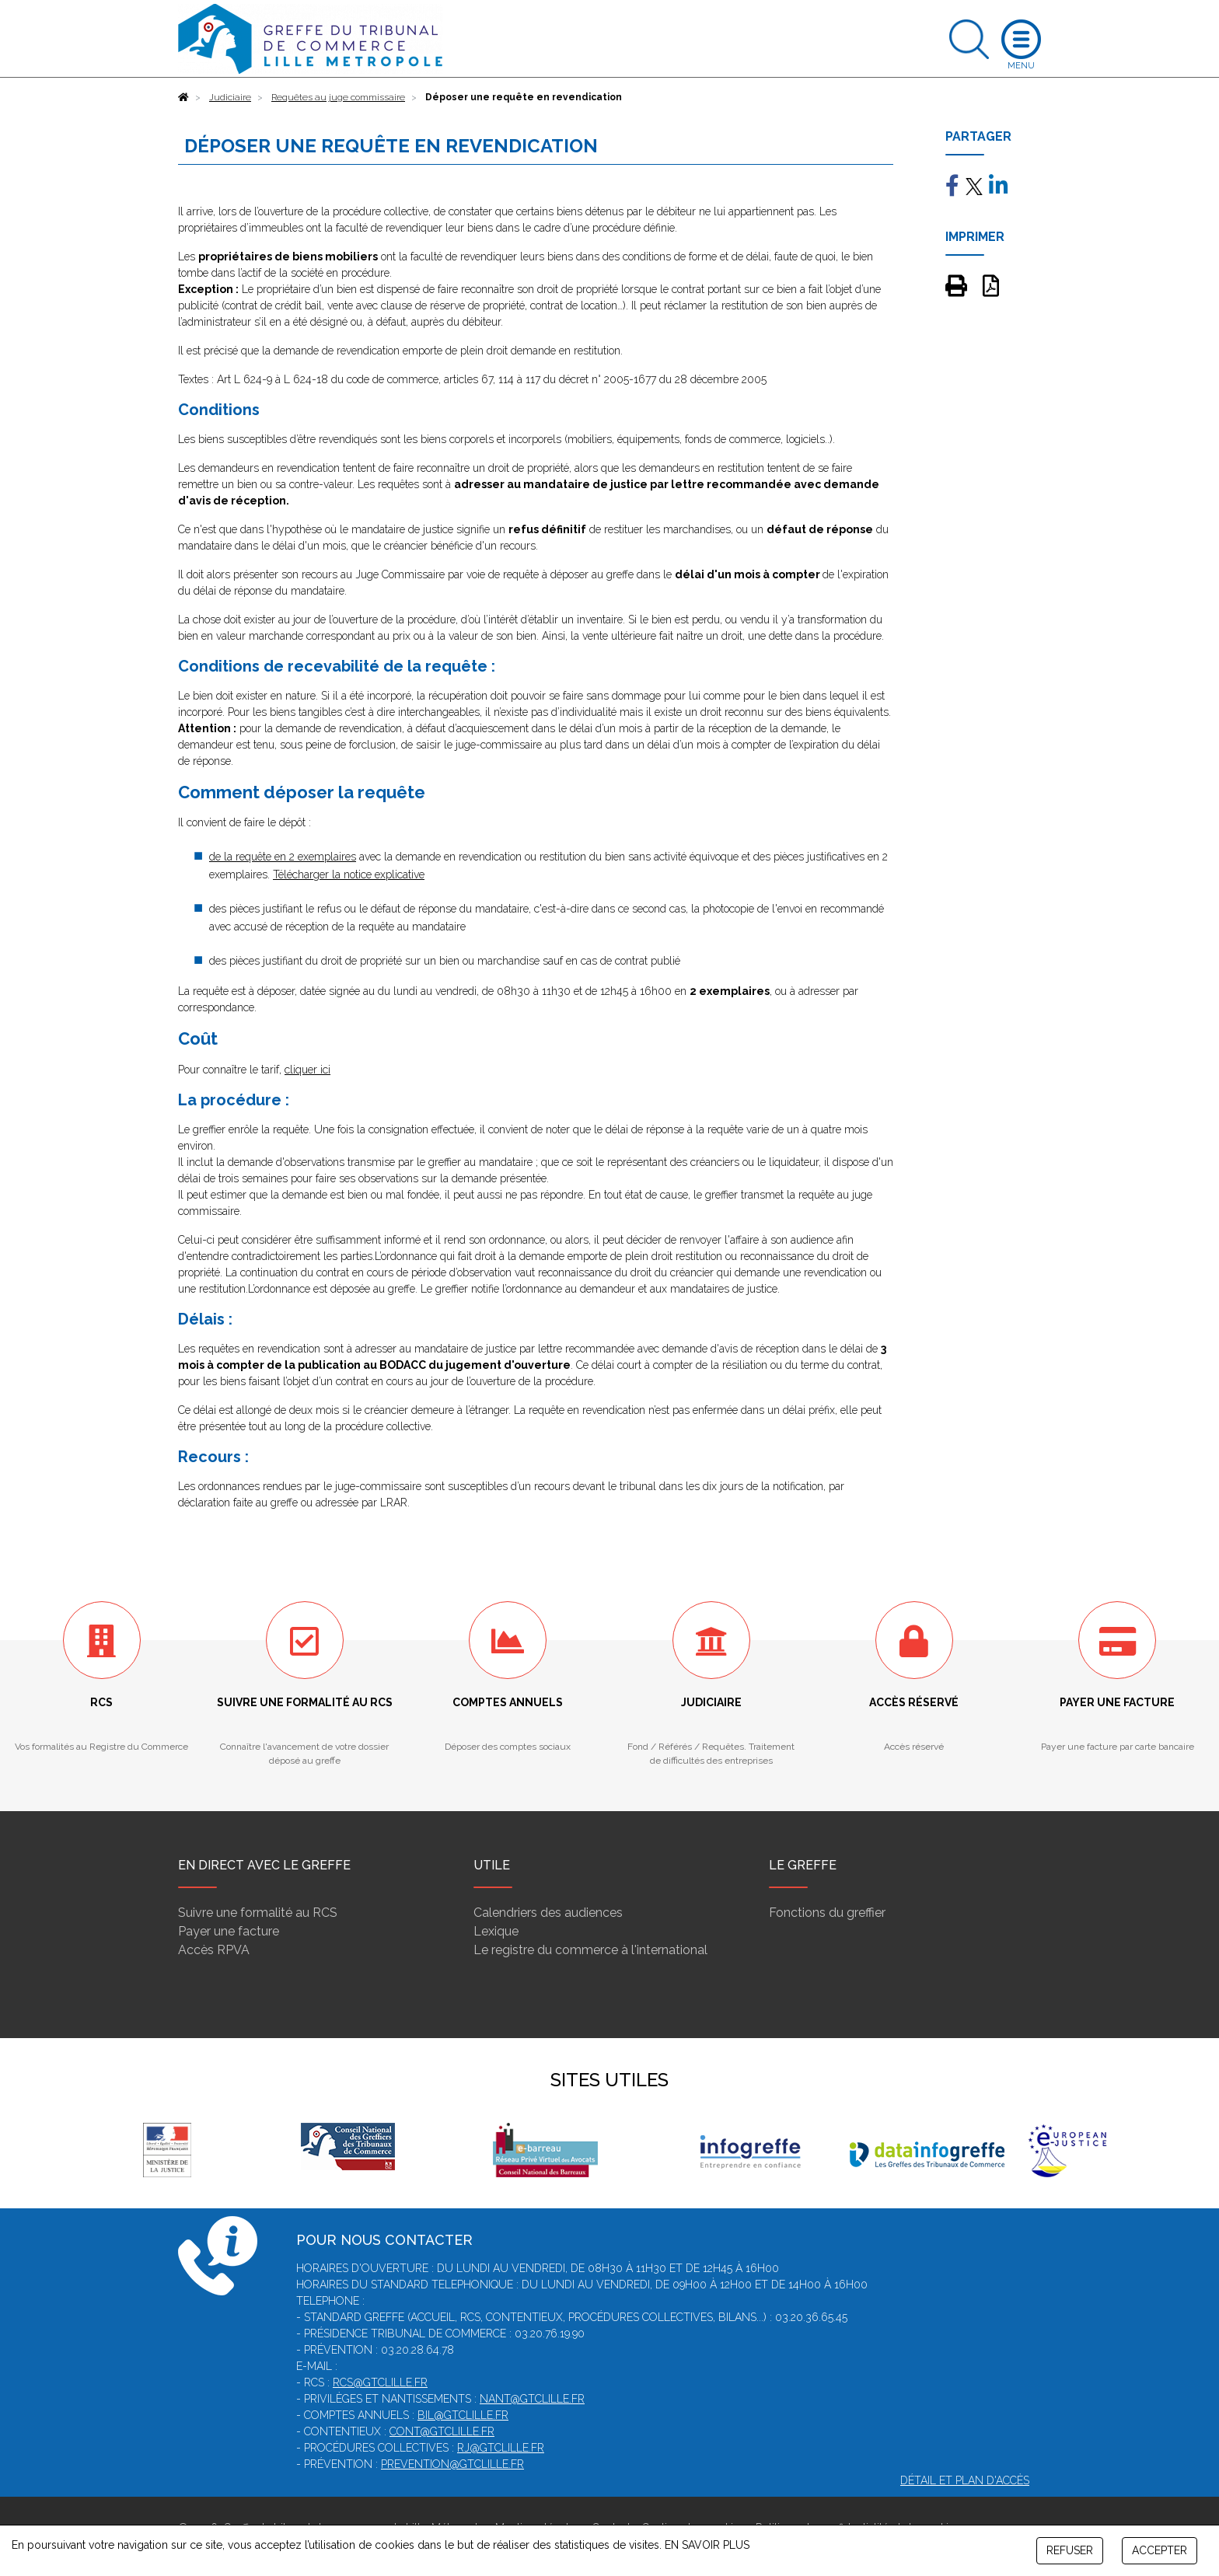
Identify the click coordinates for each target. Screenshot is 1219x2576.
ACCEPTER (1159, 2550)
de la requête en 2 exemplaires (282, 856)
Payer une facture (228, 1931)
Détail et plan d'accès (964, 2480)
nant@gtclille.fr (532, 2399)
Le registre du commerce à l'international (590, 1949)
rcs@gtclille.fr (380, 2382)
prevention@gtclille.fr (452, 2464)
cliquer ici (307, 1069)
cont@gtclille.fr (441, 2431)
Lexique (496, 1931)
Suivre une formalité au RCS (257, 1912)
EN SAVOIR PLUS (707, 2545)
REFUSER (1069, 2550)
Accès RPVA (214, 1949)
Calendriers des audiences (548, 1912)
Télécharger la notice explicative (348, 874)
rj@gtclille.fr (500, 2448)
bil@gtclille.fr (462, 2415)
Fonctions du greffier (827, 1912)
